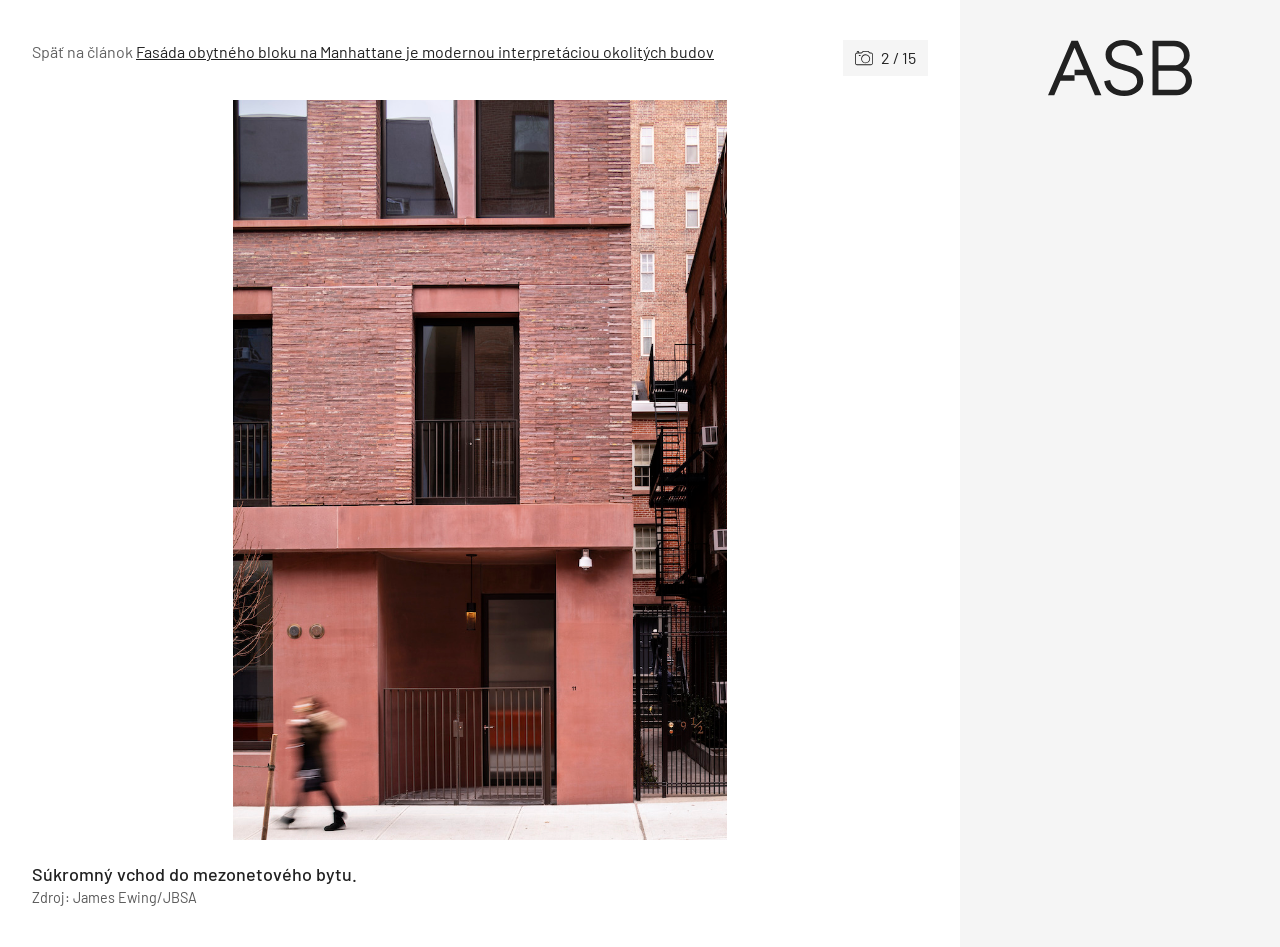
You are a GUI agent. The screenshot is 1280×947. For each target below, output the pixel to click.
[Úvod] (1120, 68)
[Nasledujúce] (704, 470)
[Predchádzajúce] (256, 470)
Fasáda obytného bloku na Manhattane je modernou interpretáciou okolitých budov (425, 51)
